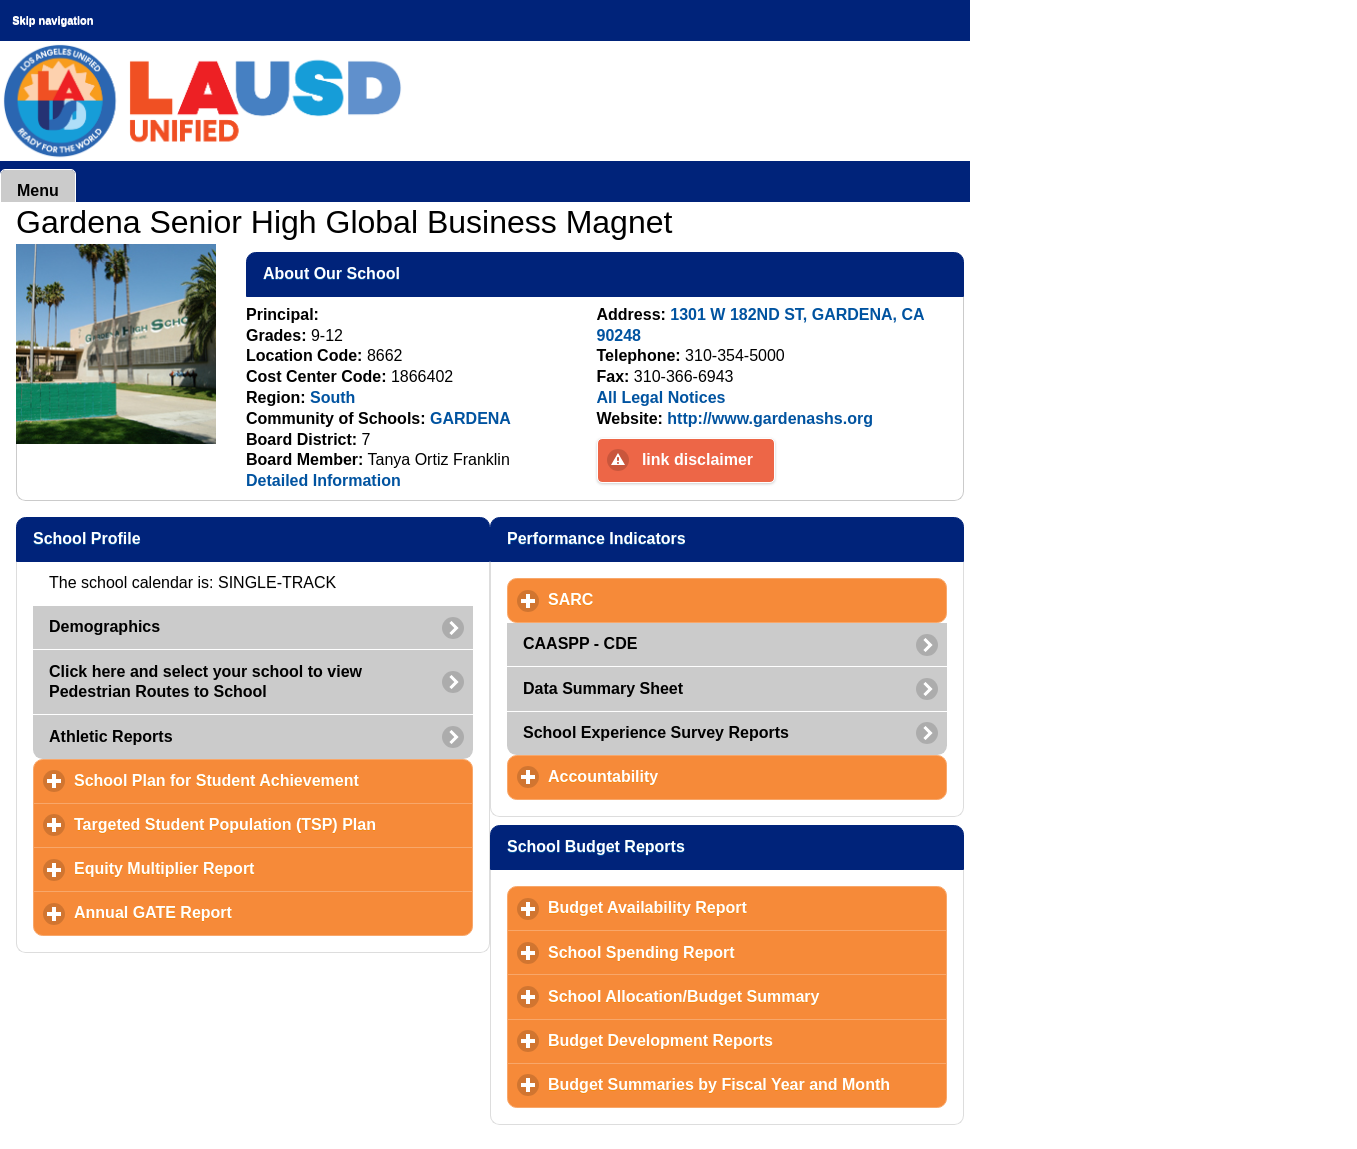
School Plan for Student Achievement (273, 780)
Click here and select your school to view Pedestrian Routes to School (205, 682)
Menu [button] (38, 190)
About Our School (429, 273)
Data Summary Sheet (603, 688)
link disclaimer (697, 459)
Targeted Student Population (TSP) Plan (273, 824)
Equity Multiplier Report (257, 868)
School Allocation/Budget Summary (747, 996)
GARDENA (470, 418)
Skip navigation (52, 20)
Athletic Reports (111, 736)
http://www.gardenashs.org (770, 418)
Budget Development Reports (747, 1040)
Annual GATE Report (246, 912)
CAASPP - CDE (580, 643)
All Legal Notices (661, 397)
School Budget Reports (693, 846)
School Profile (184, 538)
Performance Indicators (693, 538)
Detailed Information (323, 480)
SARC (664, 599)
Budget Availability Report (741, 907)
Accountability (696, 776)
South (332, 397)
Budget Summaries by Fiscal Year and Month (747, 1084)
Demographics (104, 626)
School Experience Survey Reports (656, 732)
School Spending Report (734, 952)
